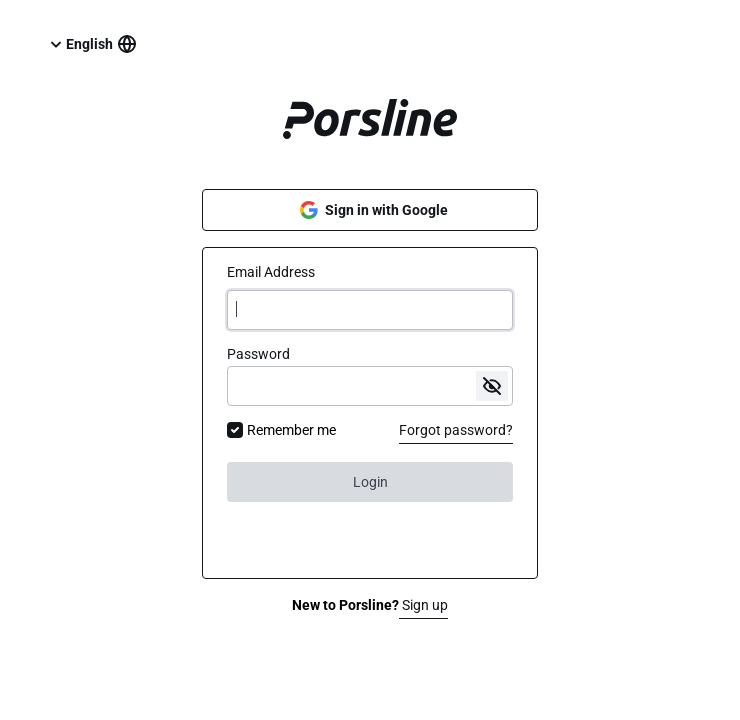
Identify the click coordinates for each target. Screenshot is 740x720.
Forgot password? (456, 430)
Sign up (423, 605)
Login (370, 482)
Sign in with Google (370, 210)
